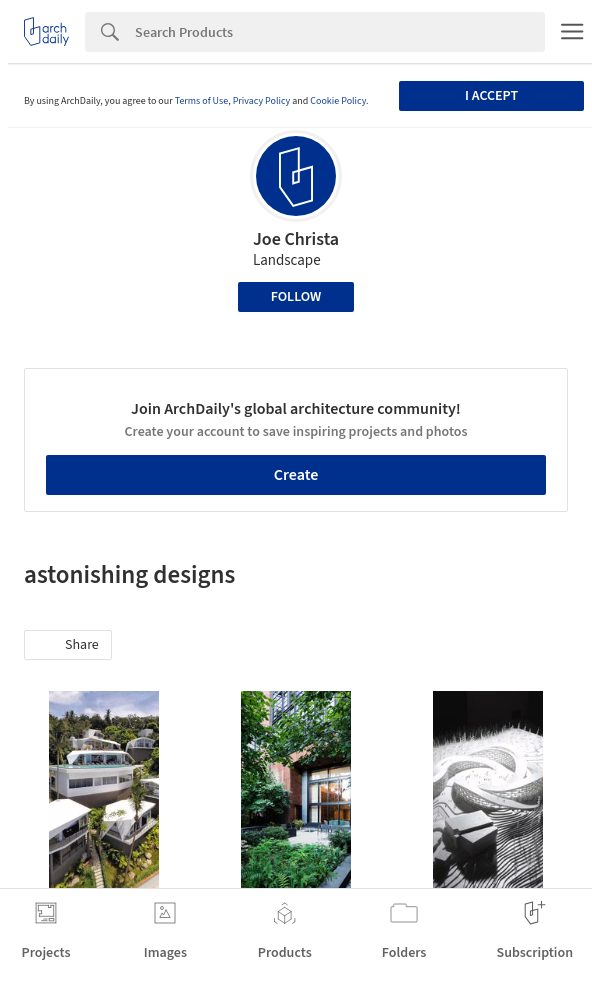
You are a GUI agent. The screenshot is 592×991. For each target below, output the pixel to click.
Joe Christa (296, 239)
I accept (491, 96)
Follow (296, 297)
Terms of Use (202, 101)
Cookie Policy (338, 101)
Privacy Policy (262, 101)
